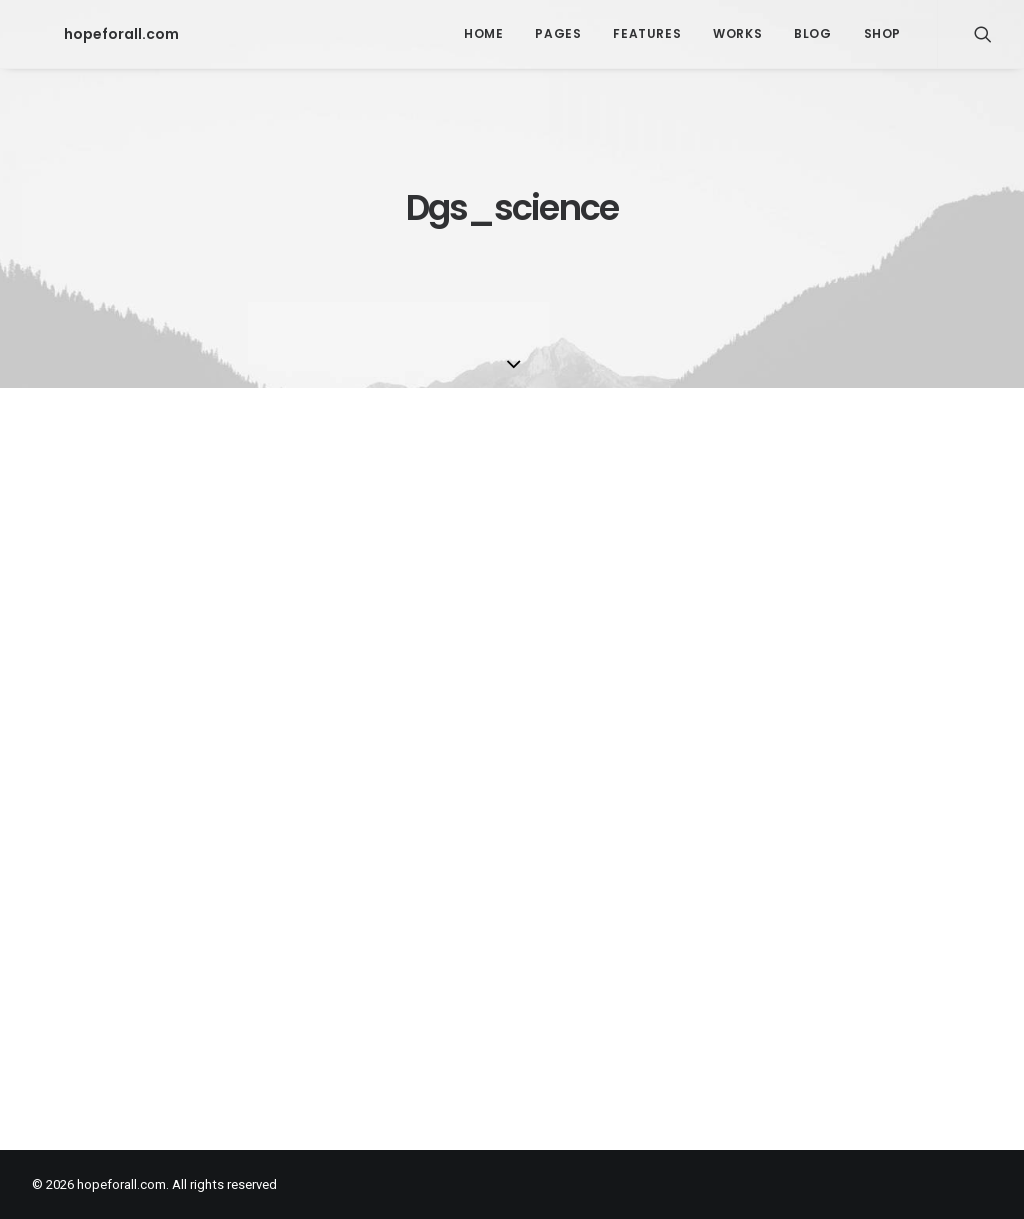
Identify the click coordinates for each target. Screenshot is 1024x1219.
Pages (558, 33)
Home (483, 33)
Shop (882, 33)
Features (647, 33)
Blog (812, 33)
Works (737, 33)
